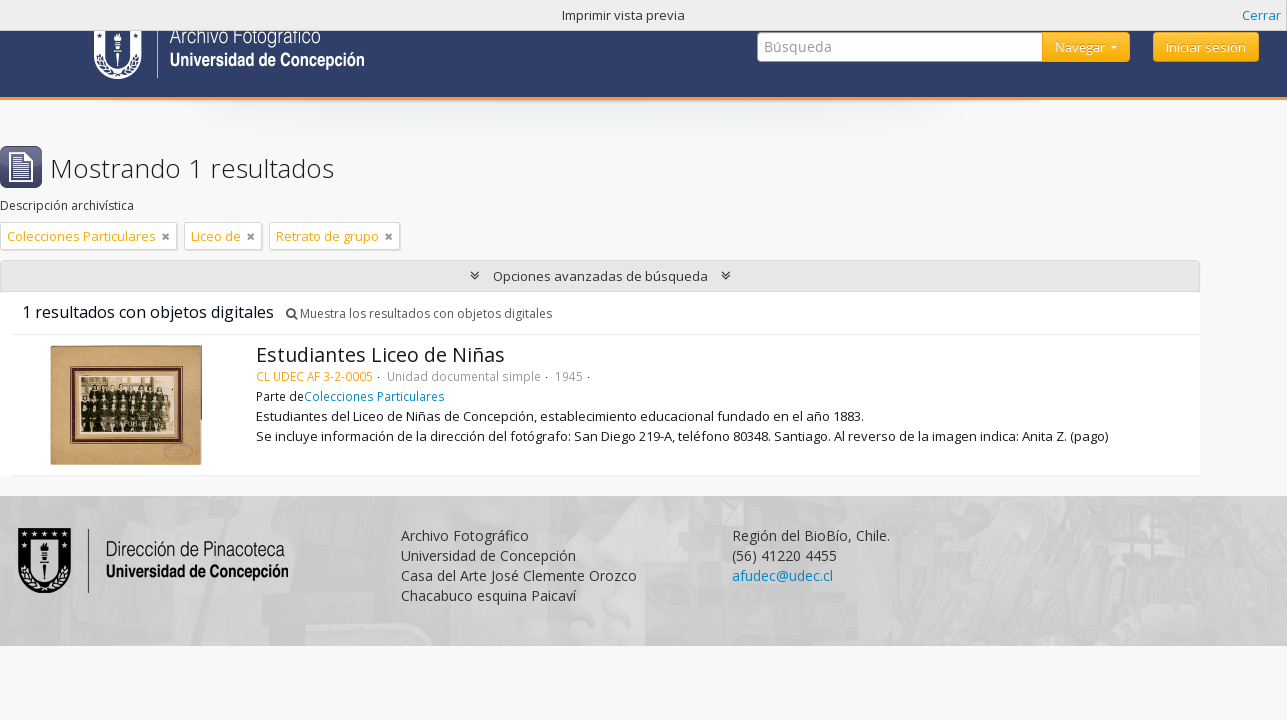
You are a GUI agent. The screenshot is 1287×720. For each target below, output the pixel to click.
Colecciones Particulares (374, 396)
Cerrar (1261, 15)
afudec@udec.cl (782, 575)
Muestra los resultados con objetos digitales (419, 313)
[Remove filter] (166, 236)
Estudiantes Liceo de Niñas (380, 354)
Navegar (1081, 47)
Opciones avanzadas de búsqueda (600, 276)
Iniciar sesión (1206, 47)
